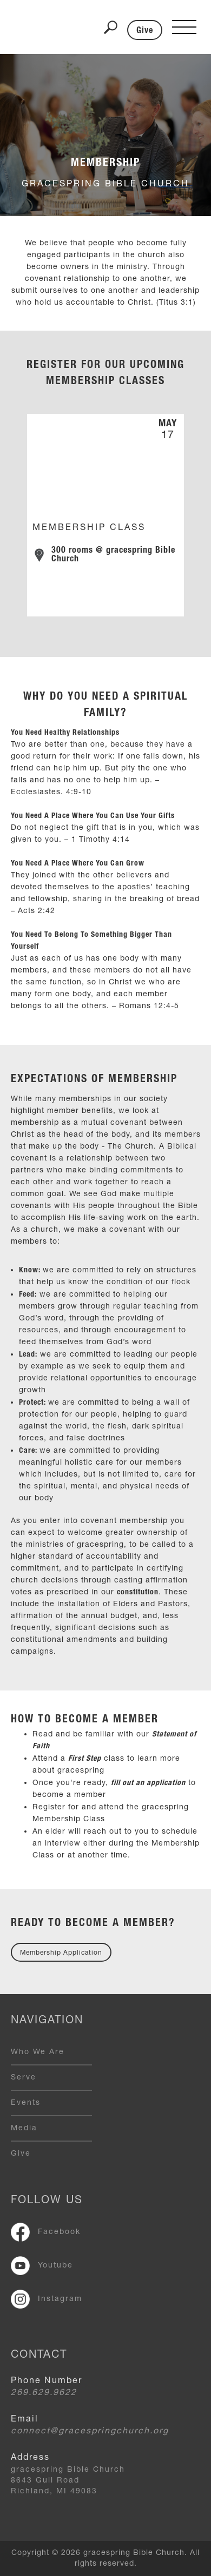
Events (26, 2103)
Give (144, 31)
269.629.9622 (44, 2393)
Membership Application (61, 1953)
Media (24, 2128)
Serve (23, 2078)
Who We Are (37, 2052)
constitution (138, 1592)
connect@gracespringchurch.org (90, 2431)
